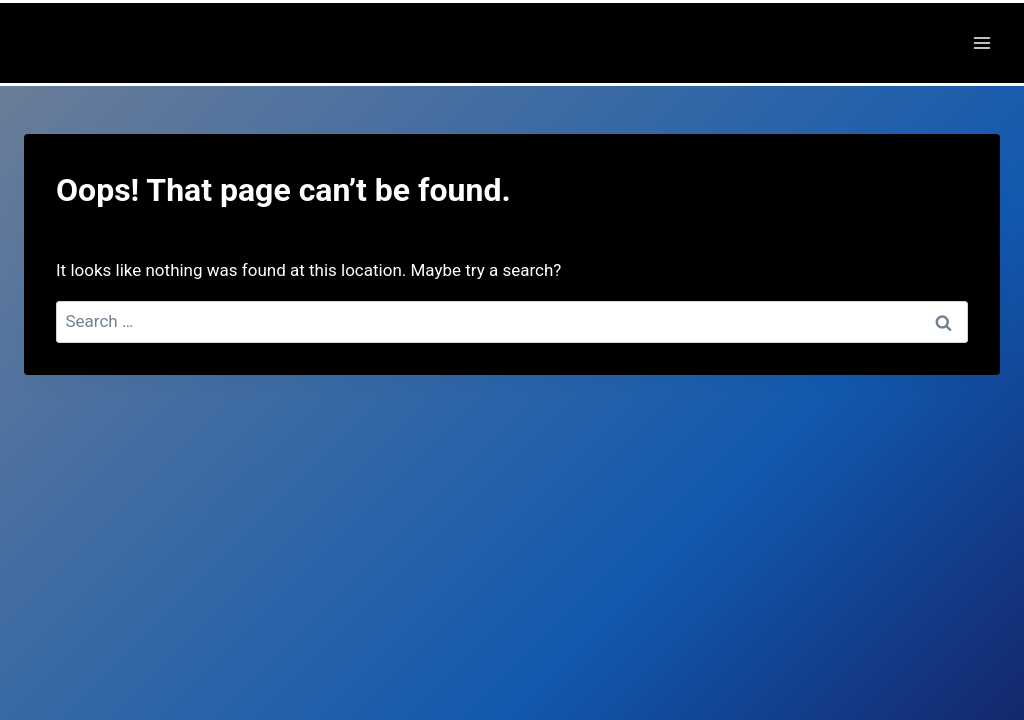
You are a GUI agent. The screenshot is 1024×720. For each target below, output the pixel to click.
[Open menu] (981, 42)
